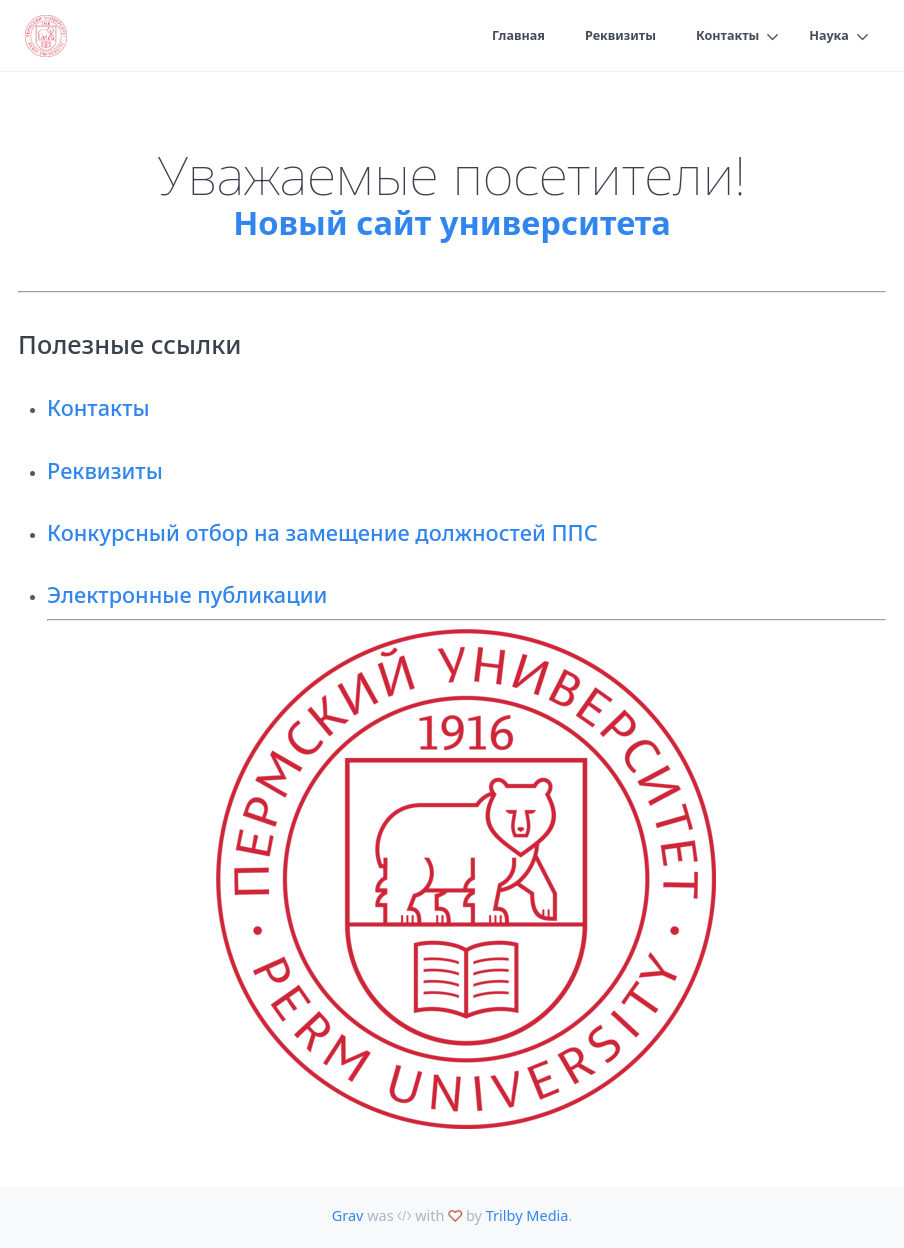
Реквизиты (619, 36)
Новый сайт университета (452, 222)
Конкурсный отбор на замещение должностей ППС (322, 532)
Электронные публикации (187, 594)
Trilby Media (527, 1215)
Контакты (727, 36)
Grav (348, 1215)
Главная (517, 36)
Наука (829, 36)
